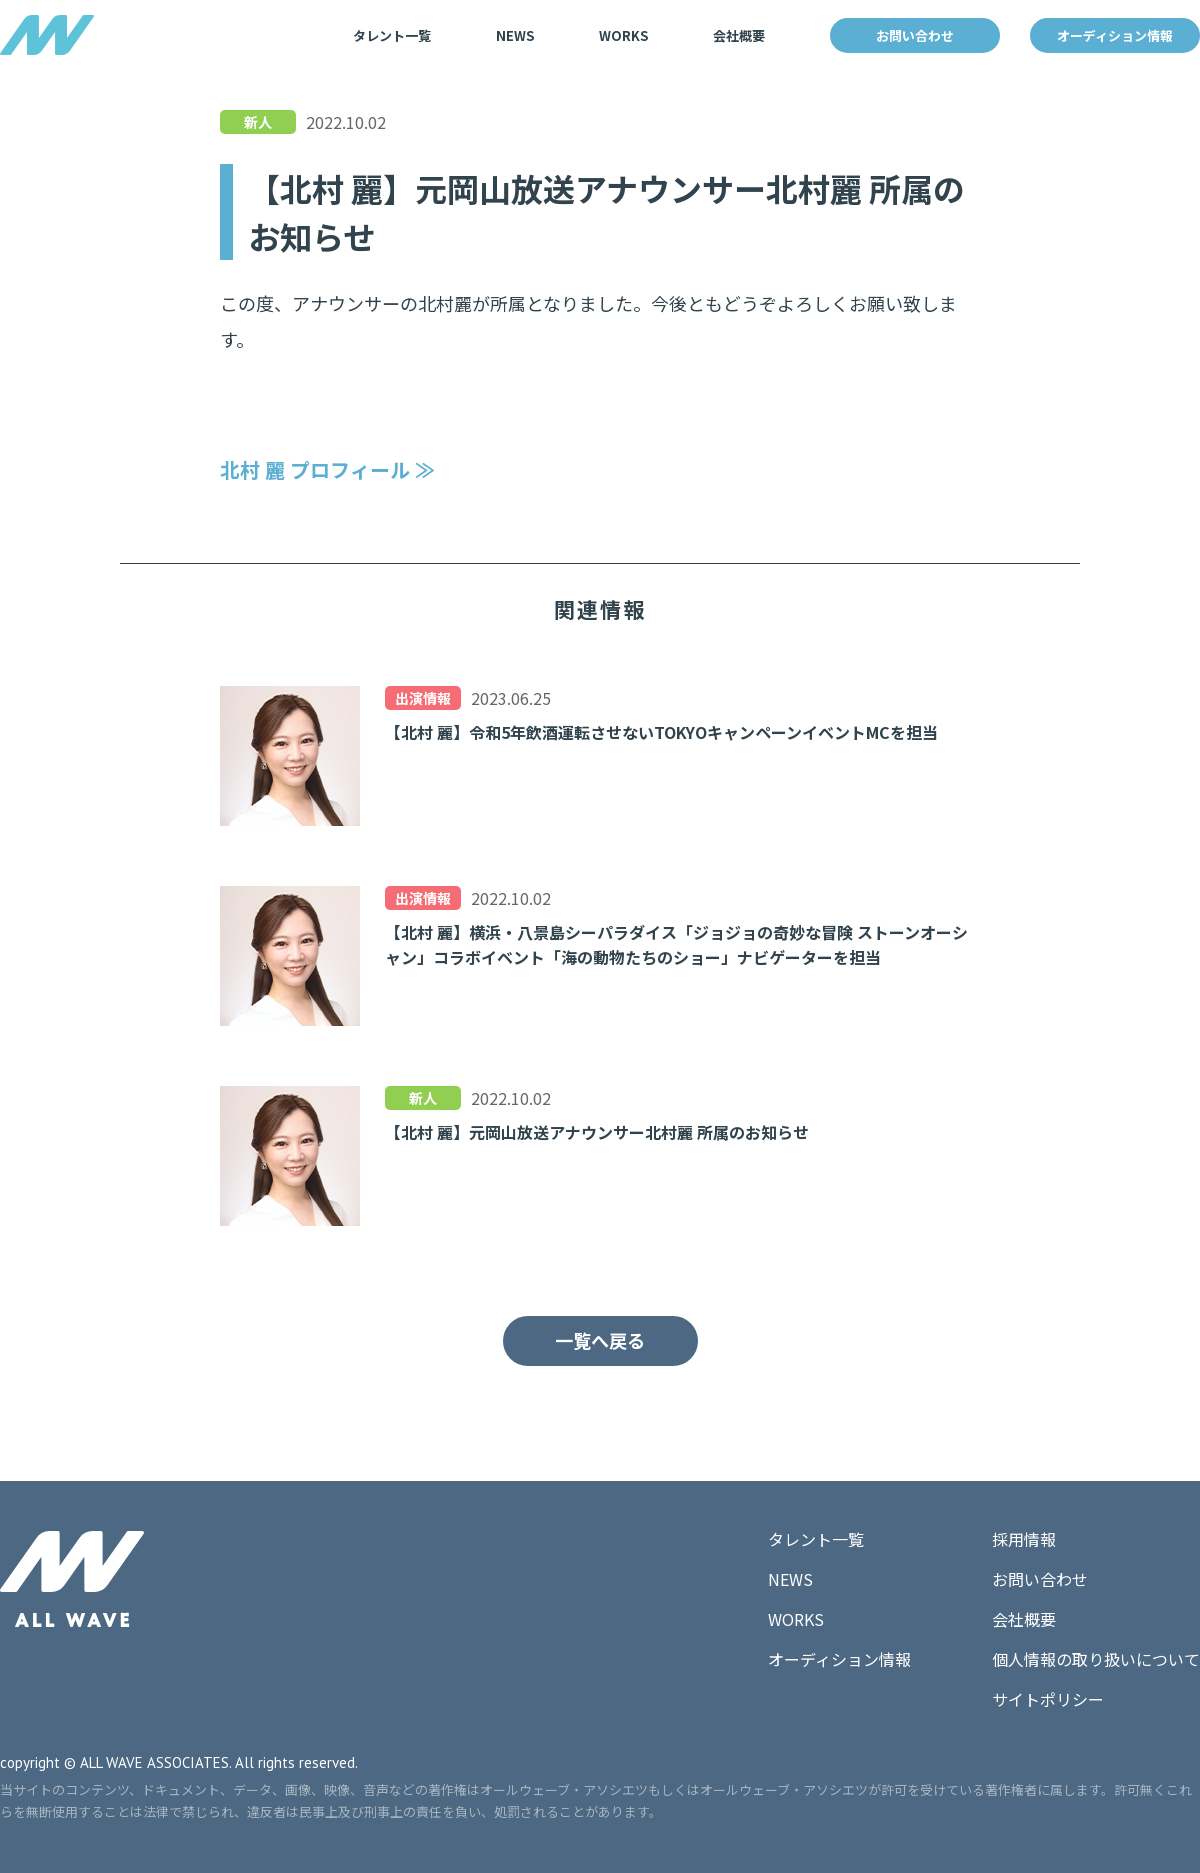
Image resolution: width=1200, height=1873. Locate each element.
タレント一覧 (392, 35)
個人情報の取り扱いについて (1096, 1659)
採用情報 (1024, 1539)
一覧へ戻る (600, 1340)
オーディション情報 (1115, 35)
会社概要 (739, 35)
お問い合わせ (915, 35)
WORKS (623, 35)
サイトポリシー (1048, 1699)
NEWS (515, 35)
